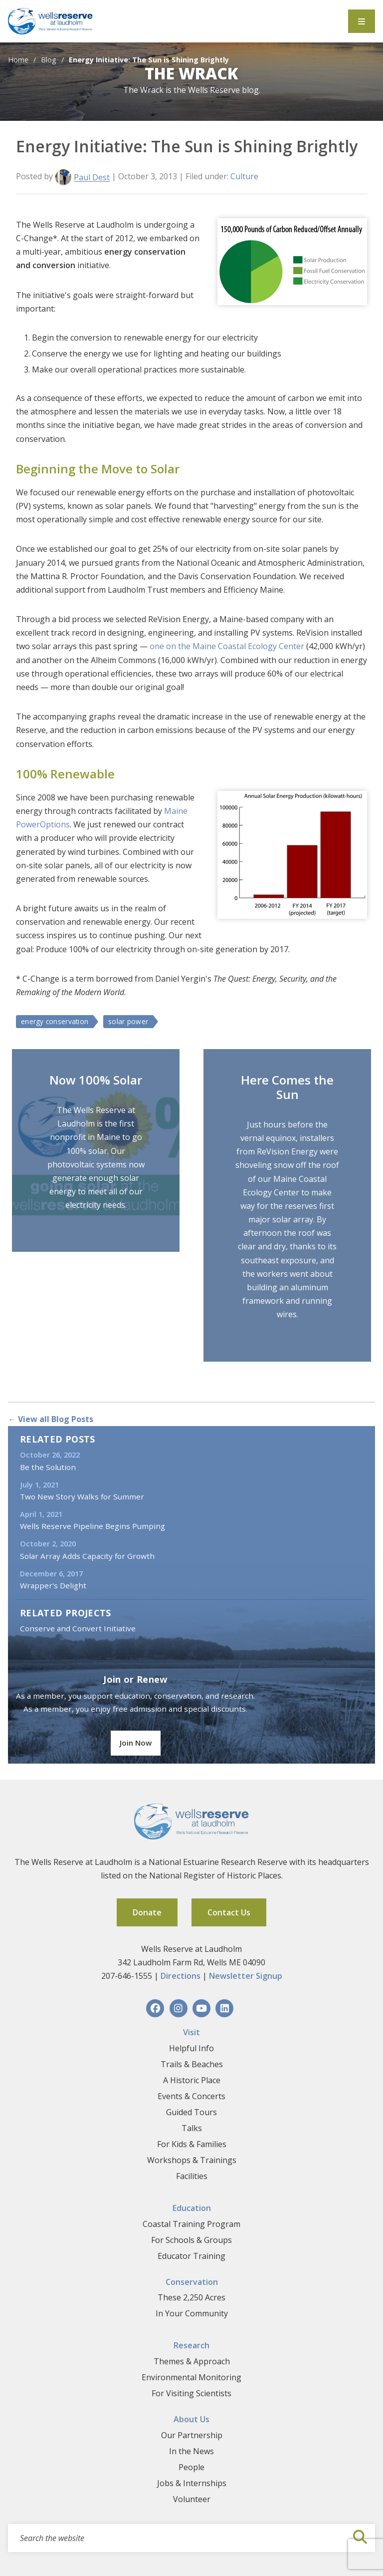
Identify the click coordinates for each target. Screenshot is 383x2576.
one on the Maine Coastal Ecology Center (228, 646)
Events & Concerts (191, 2096)
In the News (191, 2451)
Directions (180, 1975)
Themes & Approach (192, 2361)
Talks (192, 2128)
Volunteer (191, 2499)
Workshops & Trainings (191, 2160)
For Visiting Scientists (191, 2393)
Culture (244, 176)
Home (18, 59)
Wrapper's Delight (53, 1585)
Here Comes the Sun (287, 1087)
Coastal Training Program (191, 2223)
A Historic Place (191, 2080)
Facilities (191, 2176)
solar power (128, 1021)
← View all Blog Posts (50, 1419)
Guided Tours (191, 2112)
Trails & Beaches (192, 2064)
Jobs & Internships (191, 2483)
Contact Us (228, 1912)
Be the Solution (48, 1467)
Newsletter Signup (245, 1975)
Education (192, 2208)
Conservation (192, 2281)
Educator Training (191, 2255)
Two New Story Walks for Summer (82, 1496)
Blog (48, 59)
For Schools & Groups (191, 2239)
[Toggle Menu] (361, 21)
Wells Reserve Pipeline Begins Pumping (92, 1526)
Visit (191, 2032)
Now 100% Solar (95, 1080)
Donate (147, 1912)
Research (191, 2345)
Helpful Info (191, 2048)
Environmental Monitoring (191, 2377)
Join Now (136, 1743)
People (191, 2467)
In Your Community (192, 2313)
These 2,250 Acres (191, 2297)
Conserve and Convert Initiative (78, 1628)
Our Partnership (191, 2435)
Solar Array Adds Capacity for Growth (87, 1556)
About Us (191, 2419)
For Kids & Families (191, 2144)
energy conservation (54, 1021)
